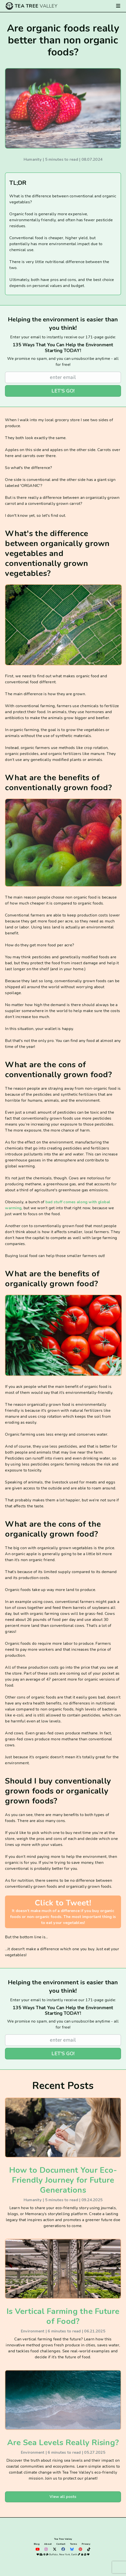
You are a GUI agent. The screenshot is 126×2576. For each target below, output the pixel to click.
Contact (60, 2544)
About (47, 2544)
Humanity (32, 159)
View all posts (62, 2496)
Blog (37, 2544)
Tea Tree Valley (63, 2539)
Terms (73, 2544)
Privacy (86, 2544)
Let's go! (63, 391)
